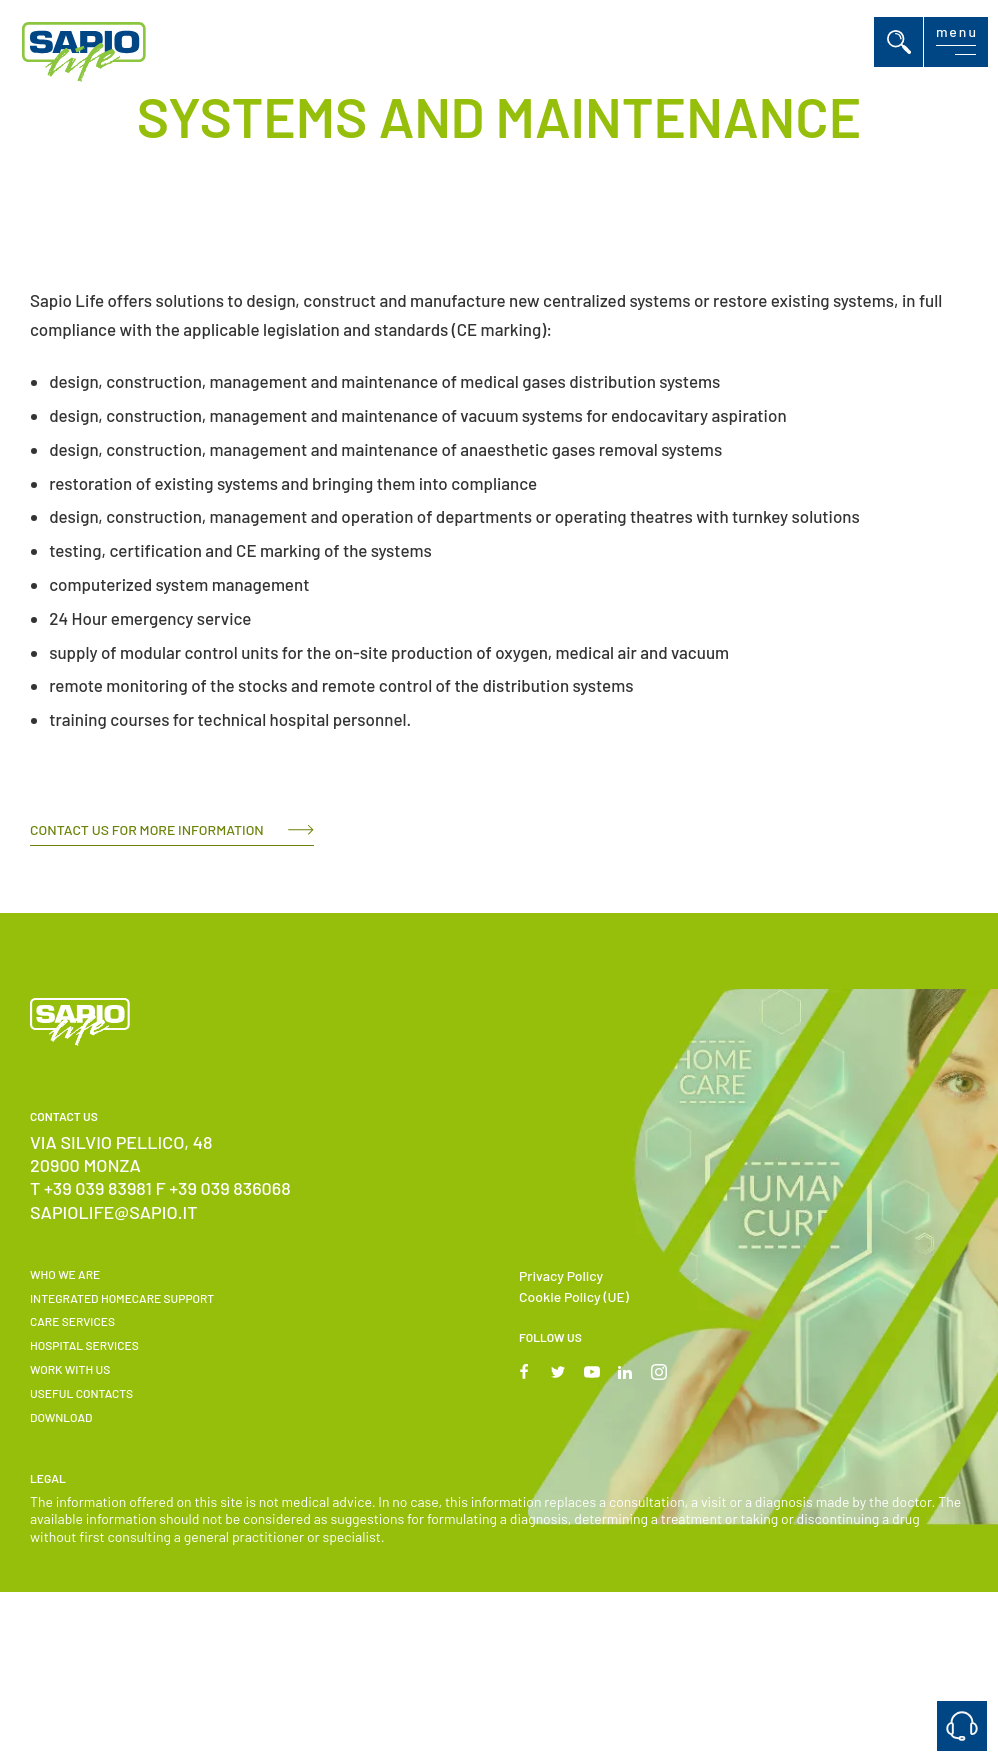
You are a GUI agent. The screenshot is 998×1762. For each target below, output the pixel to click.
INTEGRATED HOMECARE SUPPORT (122, 1298)
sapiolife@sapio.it (114, 1212)
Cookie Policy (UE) (574, 1296)
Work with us (70, 1369)
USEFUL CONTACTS (81, 1393)
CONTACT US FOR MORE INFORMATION (147, 829)
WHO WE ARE (65, 1274)
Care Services (72, 1321)
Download (61, 1417)
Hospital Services (84, 1345)
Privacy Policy (561, 1275)
